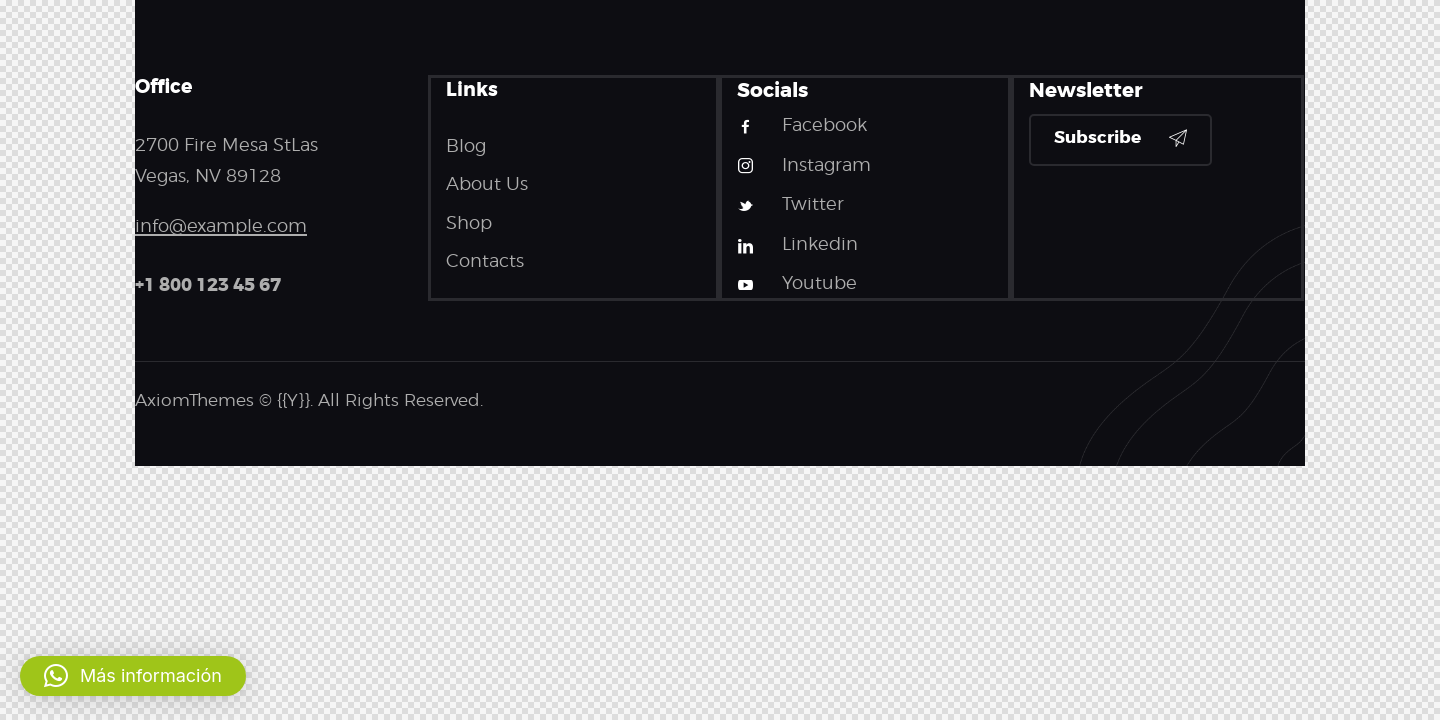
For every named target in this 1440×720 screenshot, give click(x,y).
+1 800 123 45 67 (208, 285)
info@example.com (221, 225)
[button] (133, 676)
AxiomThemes (194, 400)
